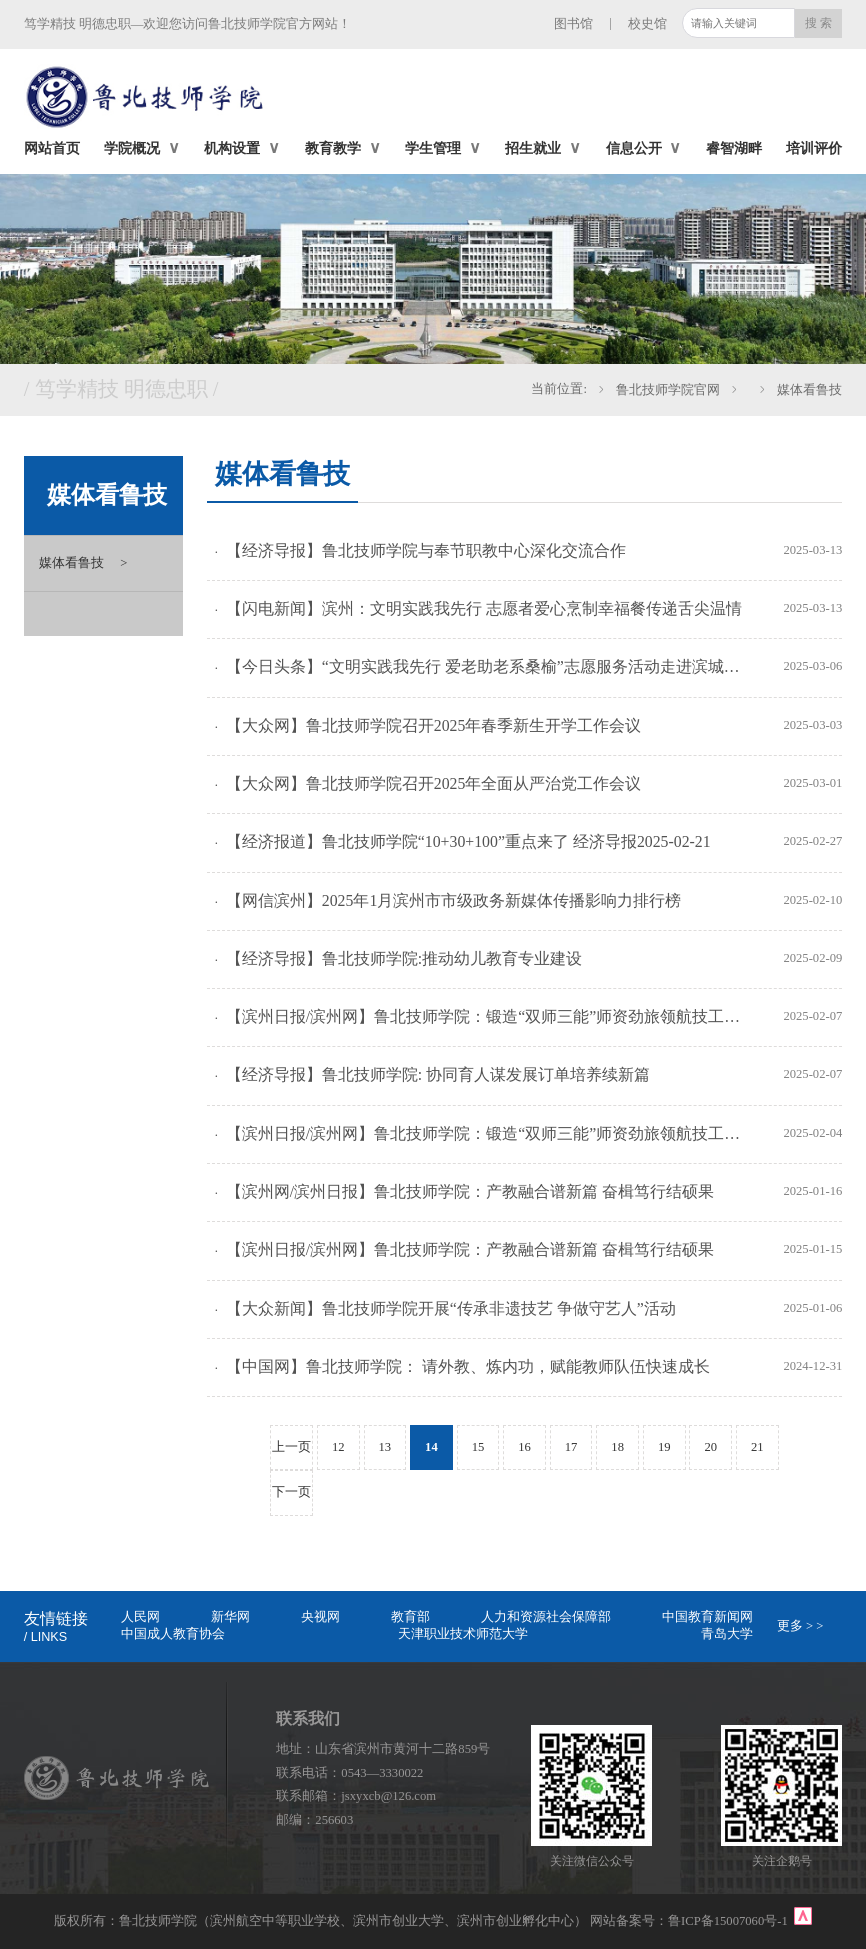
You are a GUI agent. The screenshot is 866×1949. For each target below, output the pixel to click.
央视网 (320, 1617)
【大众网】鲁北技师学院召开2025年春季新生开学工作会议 (434, 725)
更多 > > (800, 1626)
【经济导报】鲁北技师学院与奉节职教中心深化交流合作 (426, 550)
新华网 (230, 1617)
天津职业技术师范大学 (463, 1634)
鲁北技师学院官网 (668, 390)
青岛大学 (727, 1634)
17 (571, 1447)
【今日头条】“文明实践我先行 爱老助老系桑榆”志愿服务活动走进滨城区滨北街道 (486, 666)
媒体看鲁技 (809, 390)
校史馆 (647, 24)
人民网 (140, 1617)
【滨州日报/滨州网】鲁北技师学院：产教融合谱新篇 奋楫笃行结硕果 (470, 1249)
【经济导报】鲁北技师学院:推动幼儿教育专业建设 (404, 958)
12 (338, 1447)
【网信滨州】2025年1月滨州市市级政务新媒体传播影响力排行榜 (454, 900)
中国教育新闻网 (707, 1617)
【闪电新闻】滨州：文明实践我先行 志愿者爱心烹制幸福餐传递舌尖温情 (484, 608)
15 (478, 1447)
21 (757, 1447)
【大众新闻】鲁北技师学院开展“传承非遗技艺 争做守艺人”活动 (451, 1308)
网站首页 (52, 148)
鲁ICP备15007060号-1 (729, 1921)
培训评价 (814, 148)
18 (617, 1447)
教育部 (410, 1617)
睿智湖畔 (734, 148)
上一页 (291, 1447)
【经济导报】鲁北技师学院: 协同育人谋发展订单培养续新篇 (438, 1074)
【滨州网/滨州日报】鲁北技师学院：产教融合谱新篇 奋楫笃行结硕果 (470, 1191)
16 (524, 1447)
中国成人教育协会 (173, 1634)
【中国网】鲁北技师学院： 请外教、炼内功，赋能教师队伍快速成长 (468, 1366)
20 (710, 1447)
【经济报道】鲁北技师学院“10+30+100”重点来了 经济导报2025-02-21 (468, 841)
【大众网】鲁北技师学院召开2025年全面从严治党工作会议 (434, 783)
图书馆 (573, 24)
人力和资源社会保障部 (546, 1617)
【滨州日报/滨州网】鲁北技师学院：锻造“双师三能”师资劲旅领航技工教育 (486, 1016)
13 (385, 1447)
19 (664, 1447)
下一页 (291, 1492)
